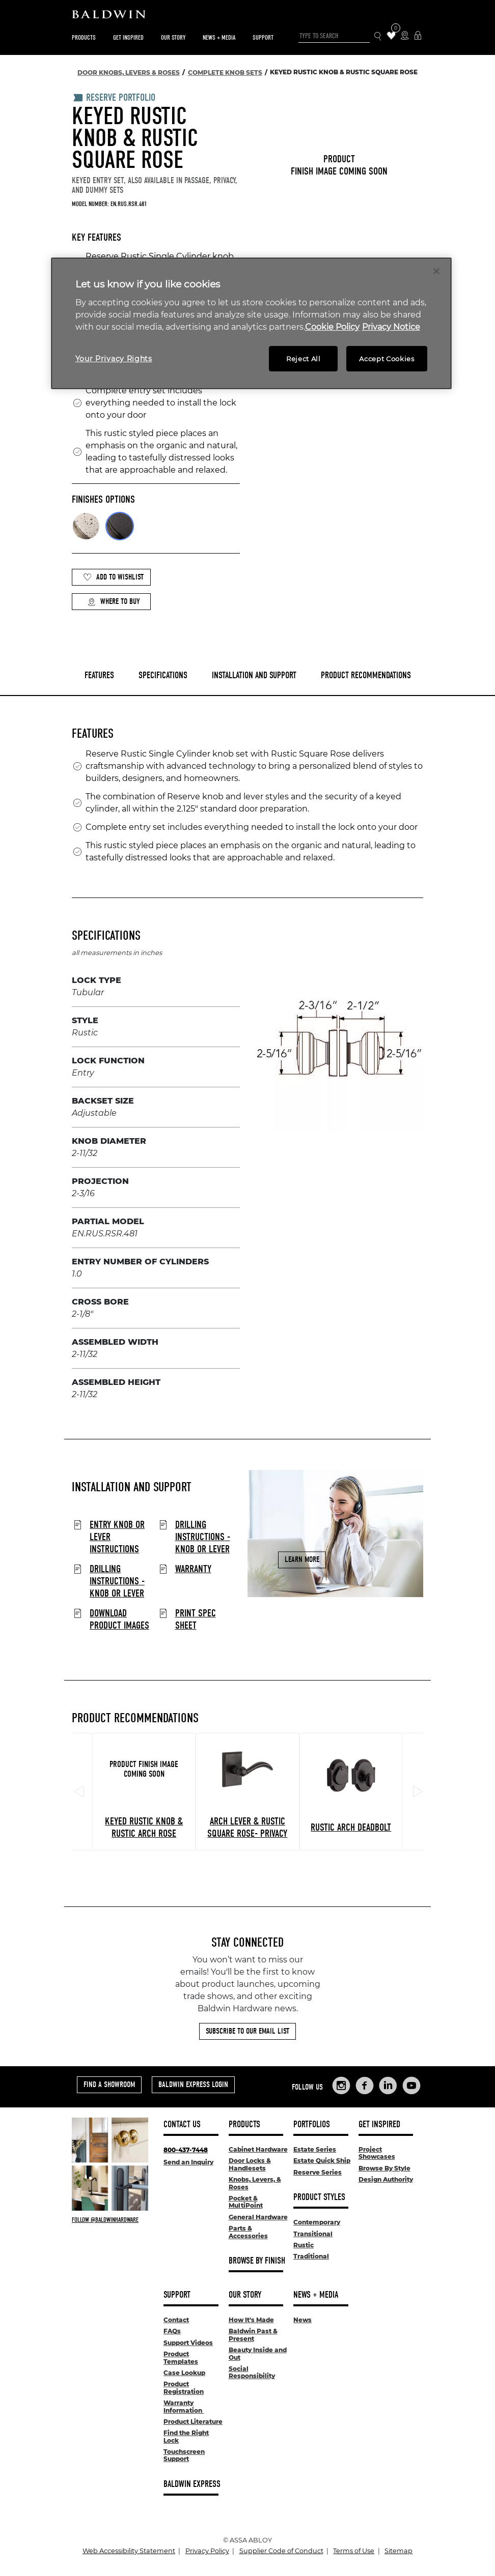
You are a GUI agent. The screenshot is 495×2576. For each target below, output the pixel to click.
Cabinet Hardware (258, 2149)
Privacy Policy (207, 2551)
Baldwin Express (192, 2484)
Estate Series (314, 2149)
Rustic (303, 2245)
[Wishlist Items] (391, 36)
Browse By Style (384, 2168)
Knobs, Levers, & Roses (255, 2183)
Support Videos (188, 2343)
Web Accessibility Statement (128, 2551)
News (302, 2320)
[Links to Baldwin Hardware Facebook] (364, 2085)
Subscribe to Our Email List (247, 2031)
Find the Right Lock (186, 2436)
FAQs (172, 2331)
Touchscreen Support (184, 2455)
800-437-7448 (185, 2150)
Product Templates (180, 2357)
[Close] (436, 271)
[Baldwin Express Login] (418, 36)
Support (263, 37)
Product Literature (193, 2421)
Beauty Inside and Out (258, 2353)
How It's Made (251, 2320)
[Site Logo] (247, 16)
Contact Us (182, 2124)
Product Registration (183, 2387)
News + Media (219, 37)
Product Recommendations (366, 675)
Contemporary (316, 2222)
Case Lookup (184, 2373)
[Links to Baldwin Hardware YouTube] (411, 2085)
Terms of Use (353, 2551)
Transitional (313, 2234)
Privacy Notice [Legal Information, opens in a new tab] (391, 327)
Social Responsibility (252, 2372)
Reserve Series (317, 2172)
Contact (176, 2320)
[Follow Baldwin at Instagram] (110, 2220)
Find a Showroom (109, 2084)
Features (99, 675)
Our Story (173, 37)
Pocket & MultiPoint (246, 2201)
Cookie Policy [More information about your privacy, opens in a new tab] (332, 327)
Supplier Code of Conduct (281, 2551)
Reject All (303, 359)
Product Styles (319, 2197)
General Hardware (258, 2217)
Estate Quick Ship (321, 2160)
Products (84, 37)
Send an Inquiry (188, 2162)
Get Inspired (128, 37)
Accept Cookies (386, 359)
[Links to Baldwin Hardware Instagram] (341, 2085)
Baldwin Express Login (193, 2084)
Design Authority (386, 2179)
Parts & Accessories (248, 2231)
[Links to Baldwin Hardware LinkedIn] (388, 2085)
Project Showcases (377, 2153)
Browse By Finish (257, 2260)
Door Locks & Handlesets (250, 2164)
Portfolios (311, 2124)
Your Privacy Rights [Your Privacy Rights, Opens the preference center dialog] (113, 358)
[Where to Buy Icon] (404, 36)
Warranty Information (183, 2406)
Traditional (311, 2256)
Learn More (302, 1559)
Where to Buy (113, 601)
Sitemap (398, 2551)
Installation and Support (254, 675)
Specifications (163, 675)
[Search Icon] (378, 36)
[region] (251, 323)
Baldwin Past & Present (253, 2334)
